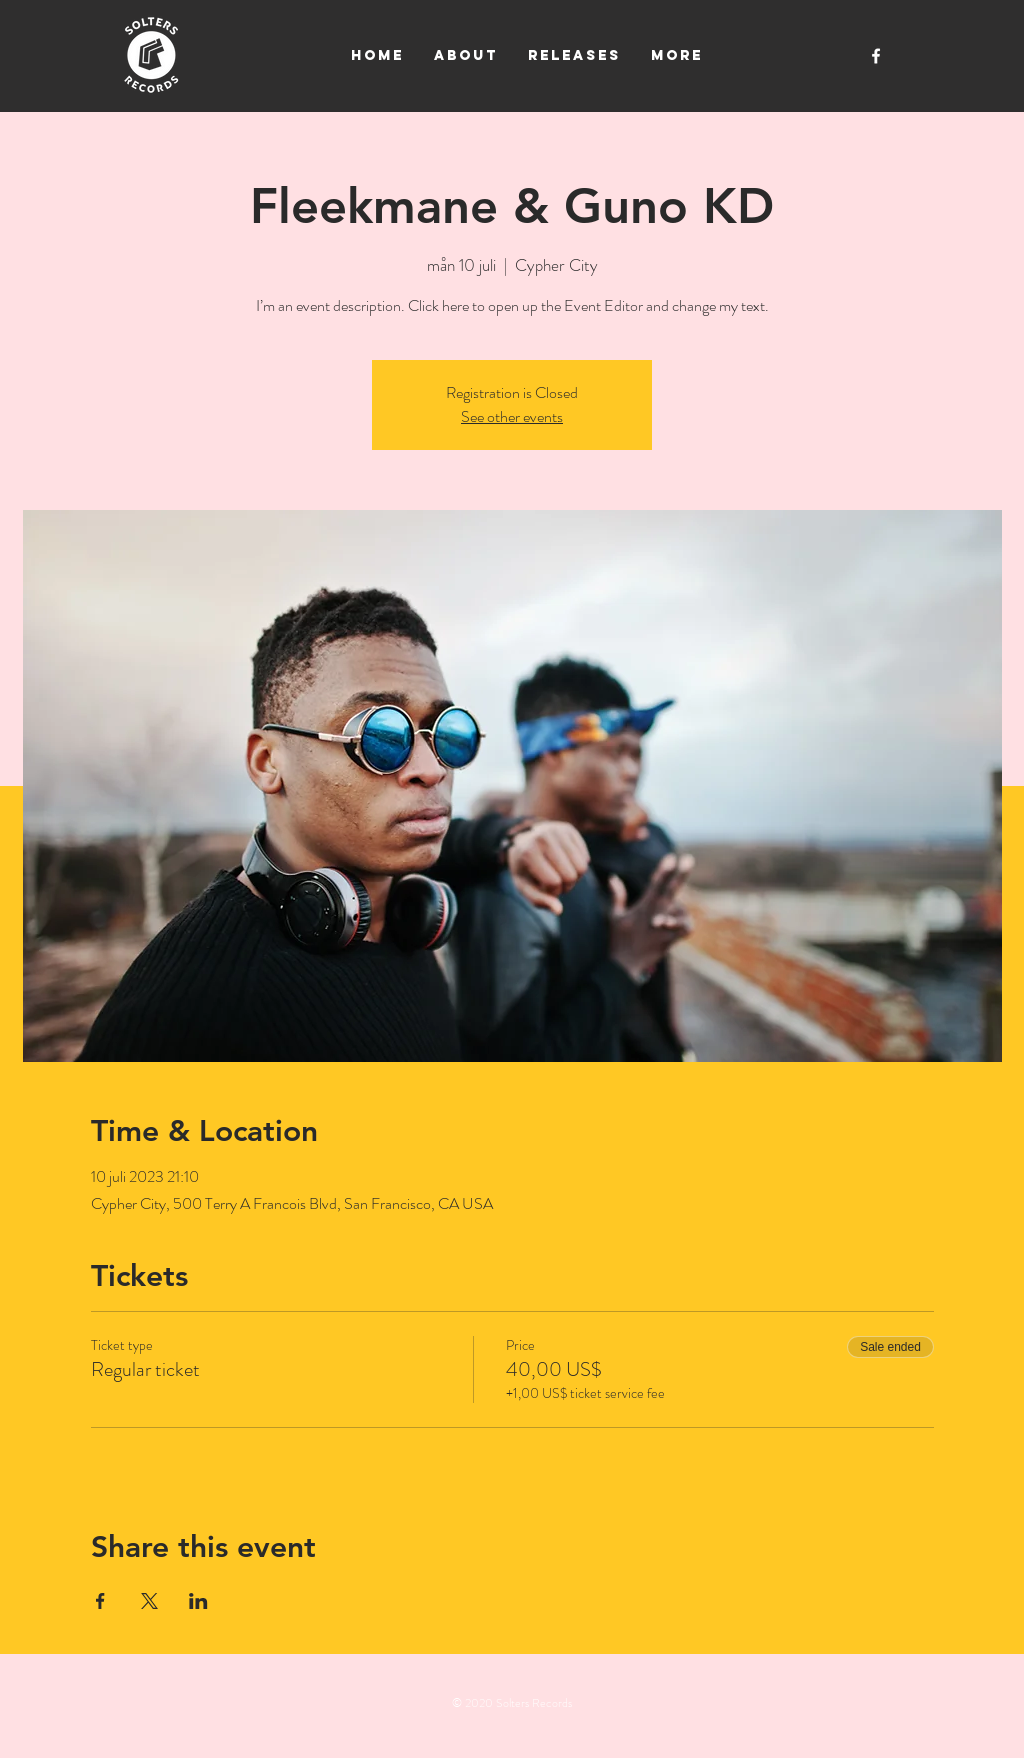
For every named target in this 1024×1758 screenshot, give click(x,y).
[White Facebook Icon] (876, 56)
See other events (512, 416)
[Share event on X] (149, 1601)
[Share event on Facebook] (100, 1601)
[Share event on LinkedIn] (198, 1601)
